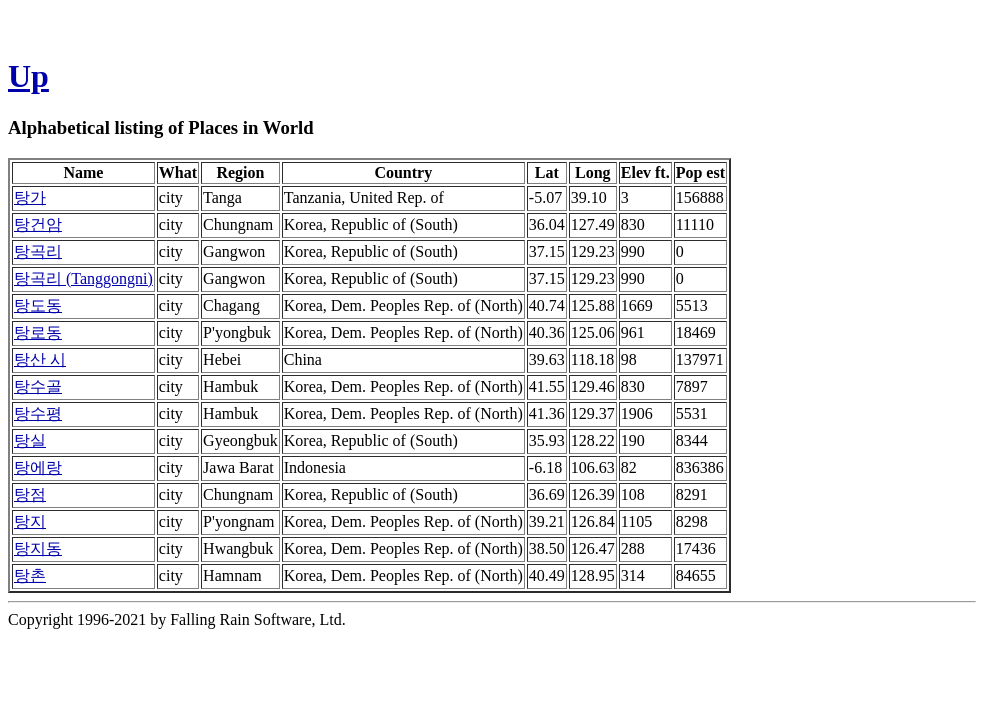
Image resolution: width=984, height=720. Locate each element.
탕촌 (30, 575)
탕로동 (38, 332)
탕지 (30, 521)
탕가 (30, 197)
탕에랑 (38, 467)
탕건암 (38, 224)
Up (28, 76)
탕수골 (38, 386)
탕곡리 (38, 251)
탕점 (30, 494)
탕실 (30, 440)
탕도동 (38, 305)
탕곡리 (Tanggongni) (83, 278)
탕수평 (38, 413)
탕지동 (38, 548)
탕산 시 (40, 359)
